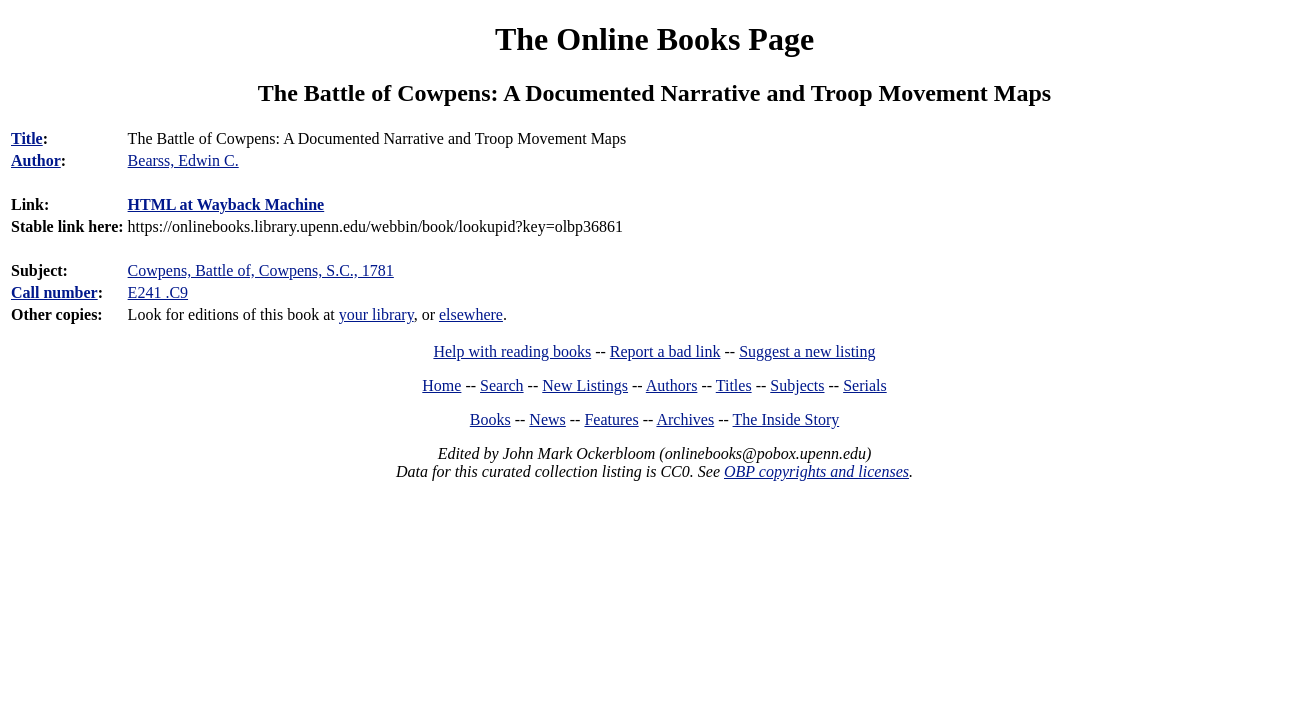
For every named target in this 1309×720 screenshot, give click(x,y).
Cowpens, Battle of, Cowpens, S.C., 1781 (261, 270)
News (547, 419)
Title (27, 138)
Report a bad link (665, 351)
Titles (734, 385)
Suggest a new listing (807, 351)
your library (376, 314)
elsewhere (471, 314)
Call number (54, 292)
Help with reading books (512, 351)
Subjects (797, 385)
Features (611, 419)
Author (36, 160)
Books (490, 419)
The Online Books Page (654, 39)
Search (502, 385)
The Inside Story (786, 419)
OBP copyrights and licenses (816, 471)
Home (441, 385)
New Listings (585, 385)
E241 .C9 (158, 292)
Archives (685, 419)
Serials (865, 385)
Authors (672, 385)
